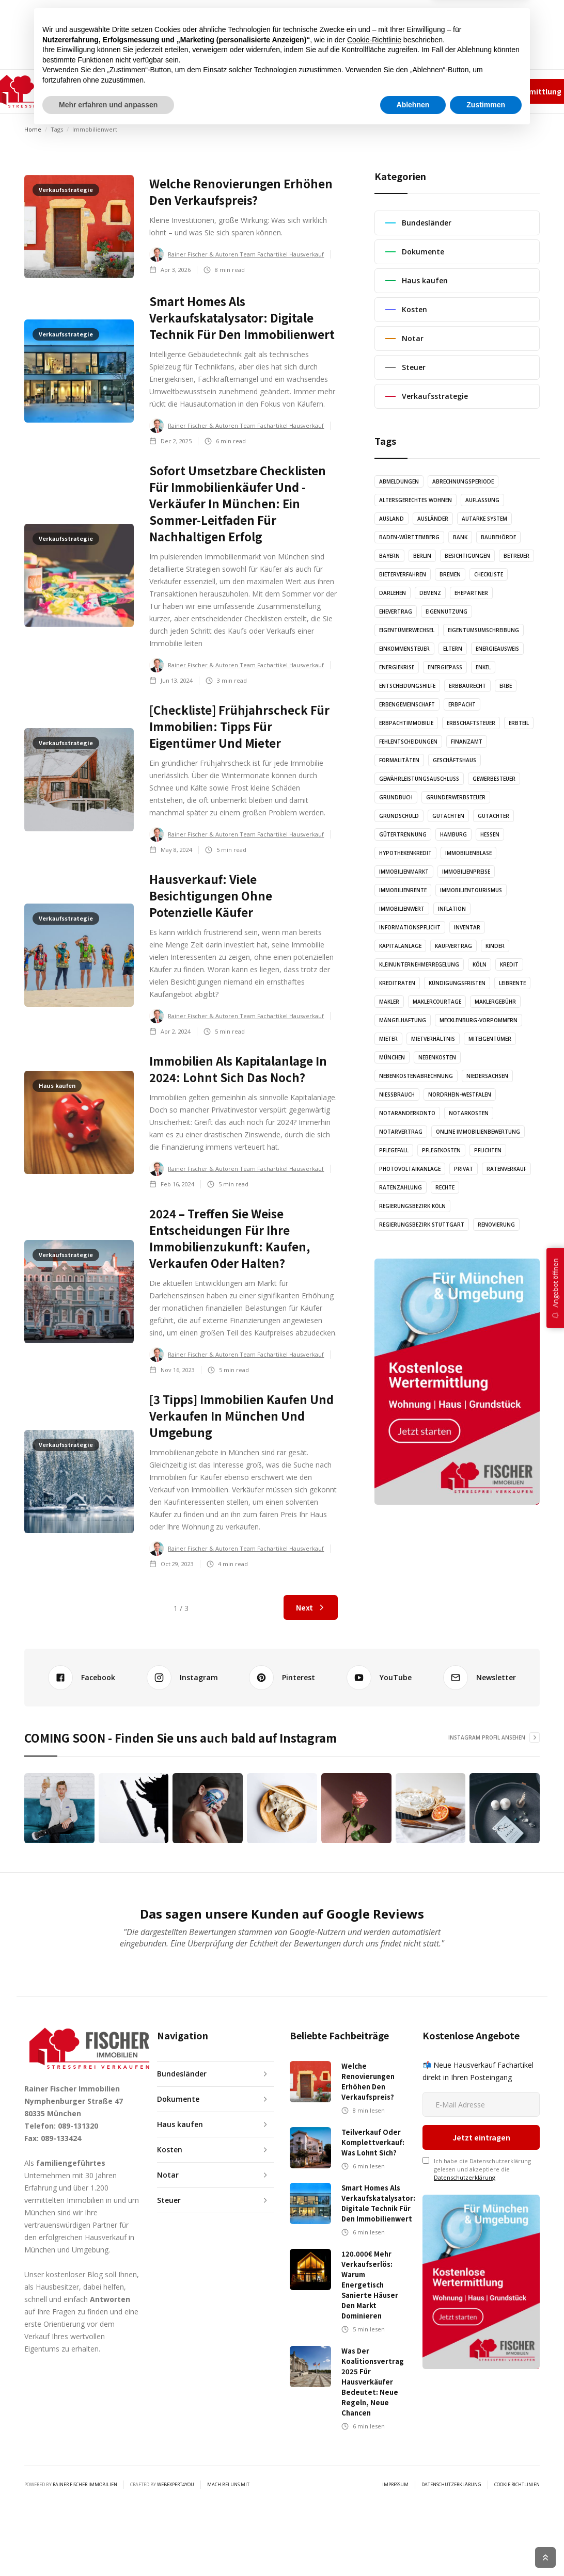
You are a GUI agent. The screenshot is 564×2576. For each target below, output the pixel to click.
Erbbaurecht (467, 685)
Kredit (509, 964)
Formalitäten (399, 760)
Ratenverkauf (506, 1168)
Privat (463, 1168)
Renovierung (496, 1224)
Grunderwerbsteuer (455, 797)
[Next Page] (311, 1607)
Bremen (450, 574)
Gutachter (493, 815)
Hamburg (453, 834)
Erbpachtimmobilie (406, 723)
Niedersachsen (487, 1076)
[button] (144, 91)
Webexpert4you (175, 2424)
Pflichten (488, 1150)
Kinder (495, 945)
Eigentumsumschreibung (483, 630)
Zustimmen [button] (485, 2547)
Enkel (483, 667)
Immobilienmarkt (404, 871)
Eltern (452, 648)
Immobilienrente (403, 890)
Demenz (430, 593)
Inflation (452, 908)
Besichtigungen (467, 555)
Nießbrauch (397, 1094)
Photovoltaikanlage (410, 1168)
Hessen (489, 834)
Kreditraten (397, 983)
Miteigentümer (489, 1038)
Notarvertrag (400, 1131)
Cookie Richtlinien (517, 2425)
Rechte (445, 1187)
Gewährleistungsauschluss (419, 778)
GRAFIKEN (279, 91)
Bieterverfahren (402, 574)
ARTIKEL (196, 91)
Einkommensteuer (404, 648)
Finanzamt (466, 741)
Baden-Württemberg (409, 537)
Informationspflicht (410, 927)
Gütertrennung (403, 834)
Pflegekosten (441, 1150)
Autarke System (484, 518)
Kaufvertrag (453, 945)
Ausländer (432, 518)
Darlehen (392, 593)
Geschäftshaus (454, 760)
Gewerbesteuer (494, 778)
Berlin (422, 555)
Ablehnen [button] (413, 2547)
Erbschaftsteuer (471, 723)
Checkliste (488, 574)
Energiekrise (396, 667)
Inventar (467, 927)
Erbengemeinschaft (407, 704)
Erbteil (519, 723)
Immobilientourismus (471, 890)
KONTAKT (329, 91)
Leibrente (512, 983)
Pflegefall (394, 1150)
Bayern (389, 555)
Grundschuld (399, 815)
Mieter (388, 1038)
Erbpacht (462, 704)
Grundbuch (396, 797)
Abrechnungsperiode (463, 481)
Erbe (505, 685)
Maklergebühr (495, 1001)
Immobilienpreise (466, 871)
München (392, 1057)
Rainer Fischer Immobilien (85, 2424)
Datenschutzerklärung (464, 2117)
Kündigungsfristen (457, 983)
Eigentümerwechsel (406, 630)
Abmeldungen (399, 481)
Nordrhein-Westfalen (459, 1094)
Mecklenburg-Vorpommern (479, 1020)
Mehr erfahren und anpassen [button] (108, 2547)
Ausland (391, 518)
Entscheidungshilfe (407, 685)
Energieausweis (497, 648)
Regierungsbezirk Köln (412, 1206)
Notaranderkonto (407, 1113)
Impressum (436, 91)
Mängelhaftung (402, 1020)
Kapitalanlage (400, 945)
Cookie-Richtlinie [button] (374, 2482)
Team (403, 91)
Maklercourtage (437, 1001)
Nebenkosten (437, 1057)
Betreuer (516, 555)
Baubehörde (498, 537)
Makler (389, 1001)
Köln (480, 964)
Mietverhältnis (433, 1038)
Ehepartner (471, 593)
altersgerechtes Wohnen (415, 500)
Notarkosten (469, 1113)
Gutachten (448, 815)
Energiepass (445, 667)
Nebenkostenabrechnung (416, 1076)
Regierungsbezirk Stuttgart (421, 1224)
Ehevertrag (395, 611)
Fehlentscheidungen (408, 741)
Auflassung (482, 500)
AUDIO (236, 91)
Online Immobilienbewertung (478, 1131)
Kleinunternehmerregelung (419, 964)
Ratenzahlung (400, 1187)
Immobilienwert (402, 908)
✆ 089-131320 (371, 91)
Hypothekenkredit (405, 853)
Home (32, 129)
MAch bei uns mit (228, 2425)
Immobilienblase (468, 853)
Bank (460, 537)
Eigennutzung (446, 611)
